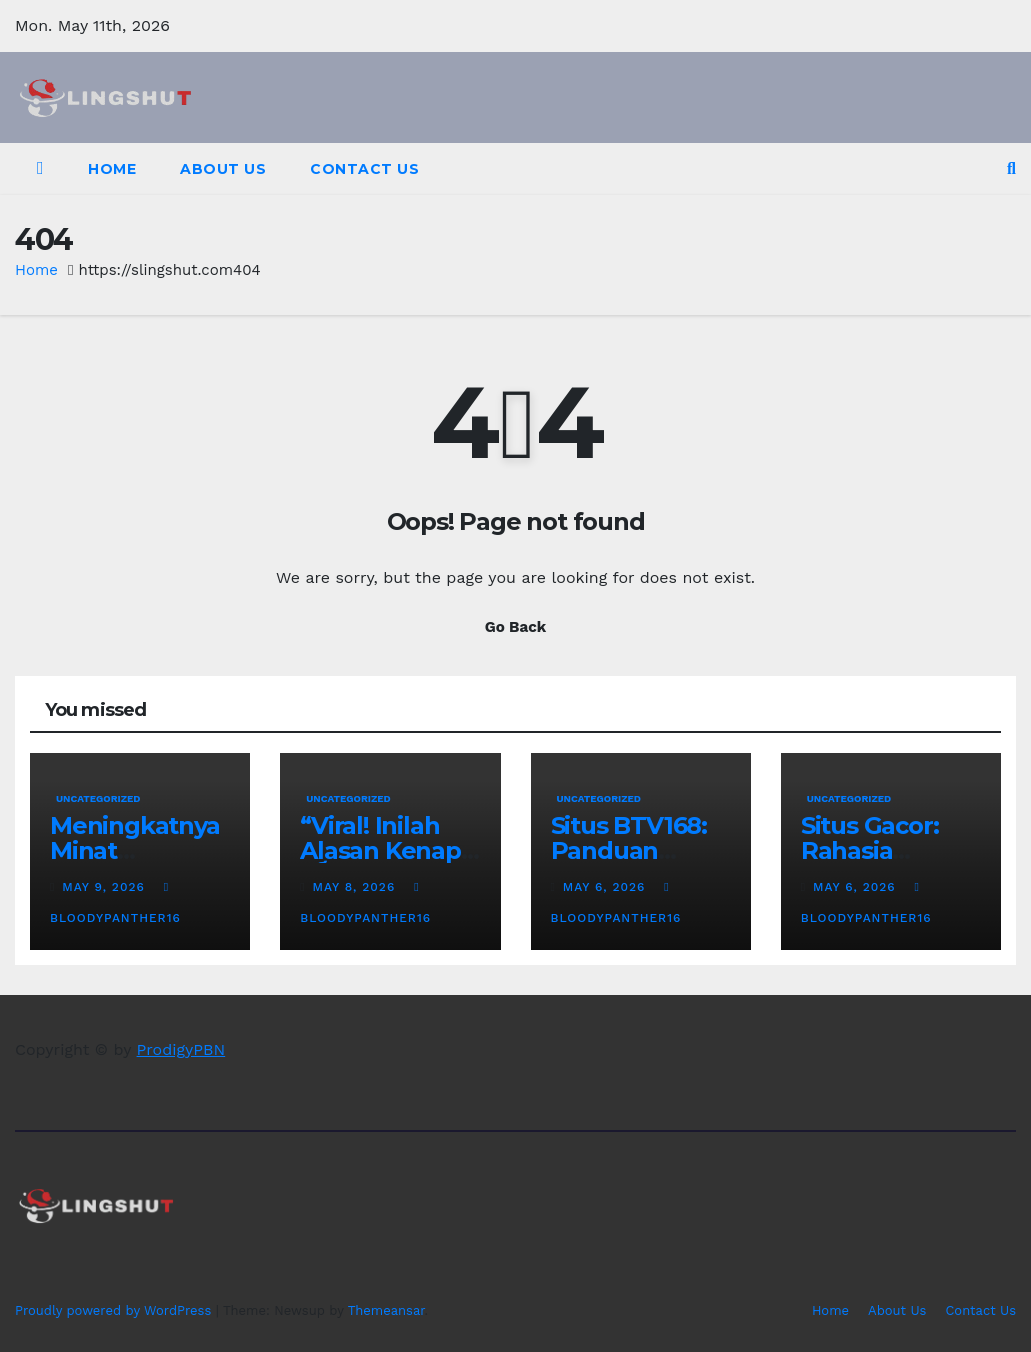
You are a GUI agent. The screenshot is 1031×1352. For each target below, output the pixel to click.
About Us (223, 169)
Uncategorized (98, 798)
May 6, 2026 (606, 887)
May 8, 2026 (357, 887)
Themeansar (386, 1310)
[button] (1011, 168)
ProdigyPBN (181, 1049)
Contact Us (364, 169)
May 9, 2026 (105, 887)
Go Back (516, 627)
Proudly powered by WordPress (115, 1310)
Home (112, 169)
